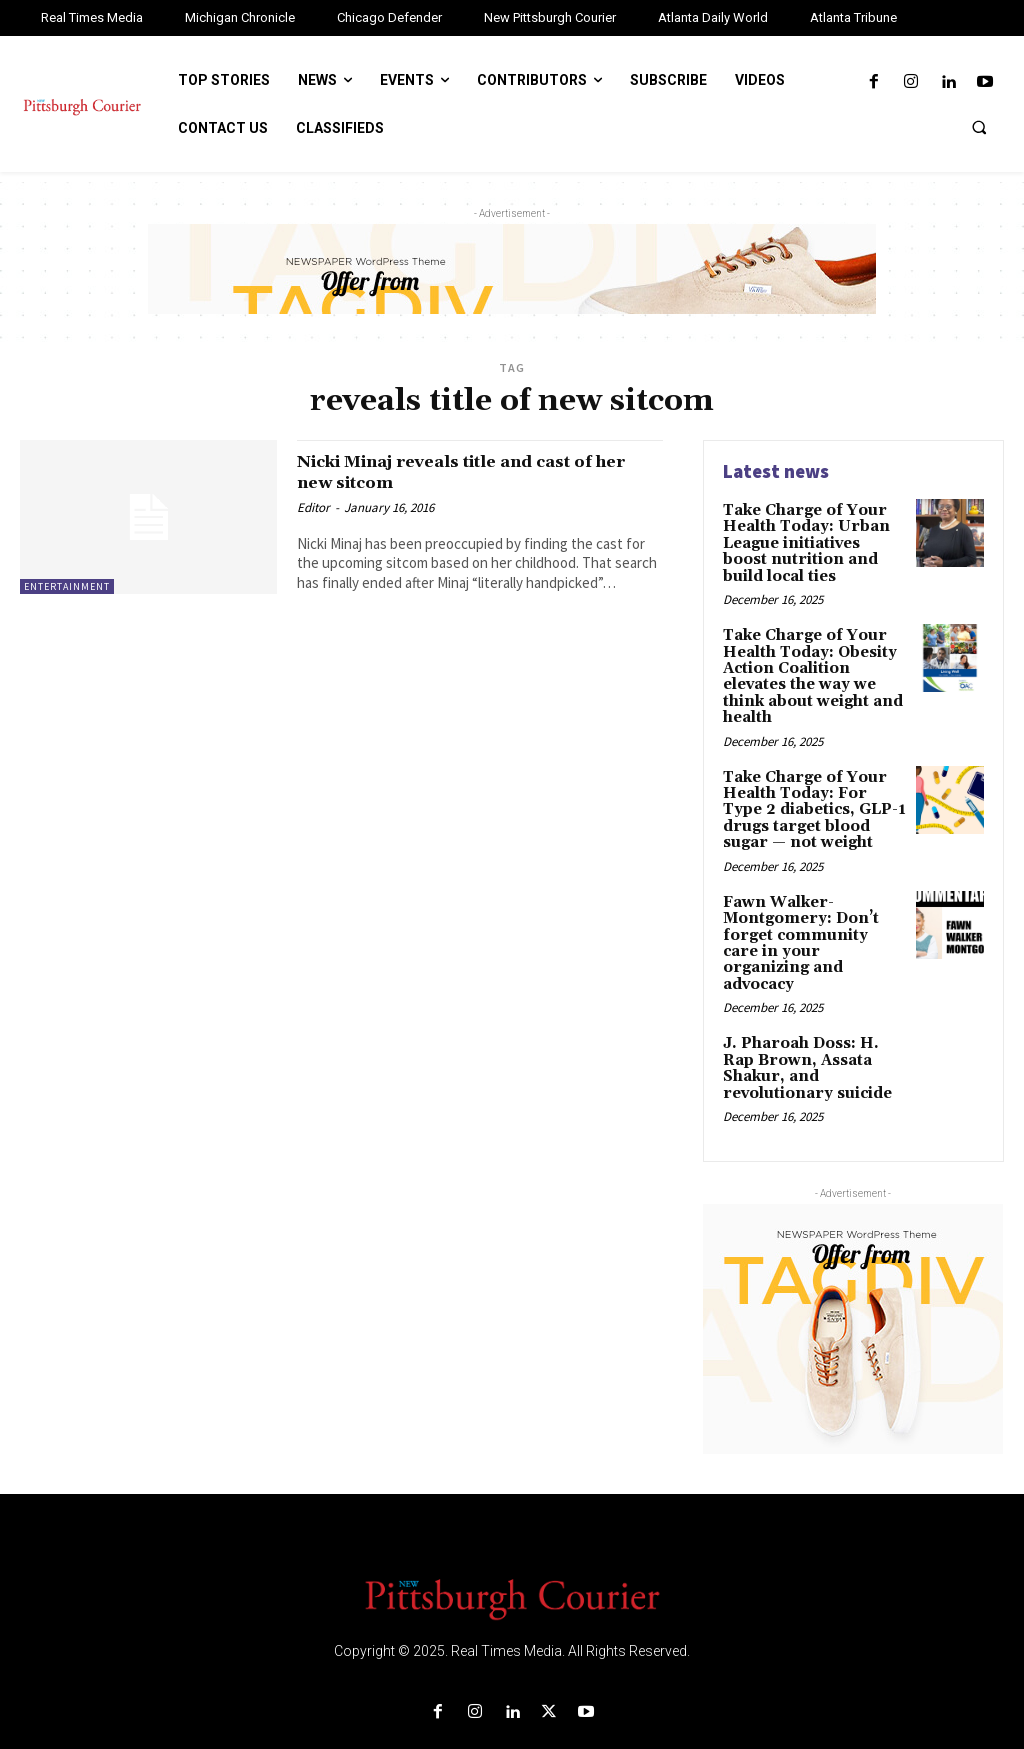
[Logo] (512, 1556)
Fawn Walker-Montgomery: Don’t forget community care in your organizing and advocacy (808, 916)
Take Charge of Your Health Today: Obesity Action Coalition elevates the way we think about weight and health (808, 668)
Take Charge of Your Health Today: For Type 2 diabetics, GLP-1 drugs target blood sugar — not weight (813, 796)
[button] (979, 127)
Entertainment (67, 586)
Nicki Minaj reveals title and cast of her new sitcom (476, 471)
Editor (313, 507)
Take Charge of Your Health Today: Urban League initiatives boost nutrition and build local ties (813, 541)
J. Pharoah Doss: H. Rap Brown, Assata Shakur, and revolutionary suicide (813, 1028)
